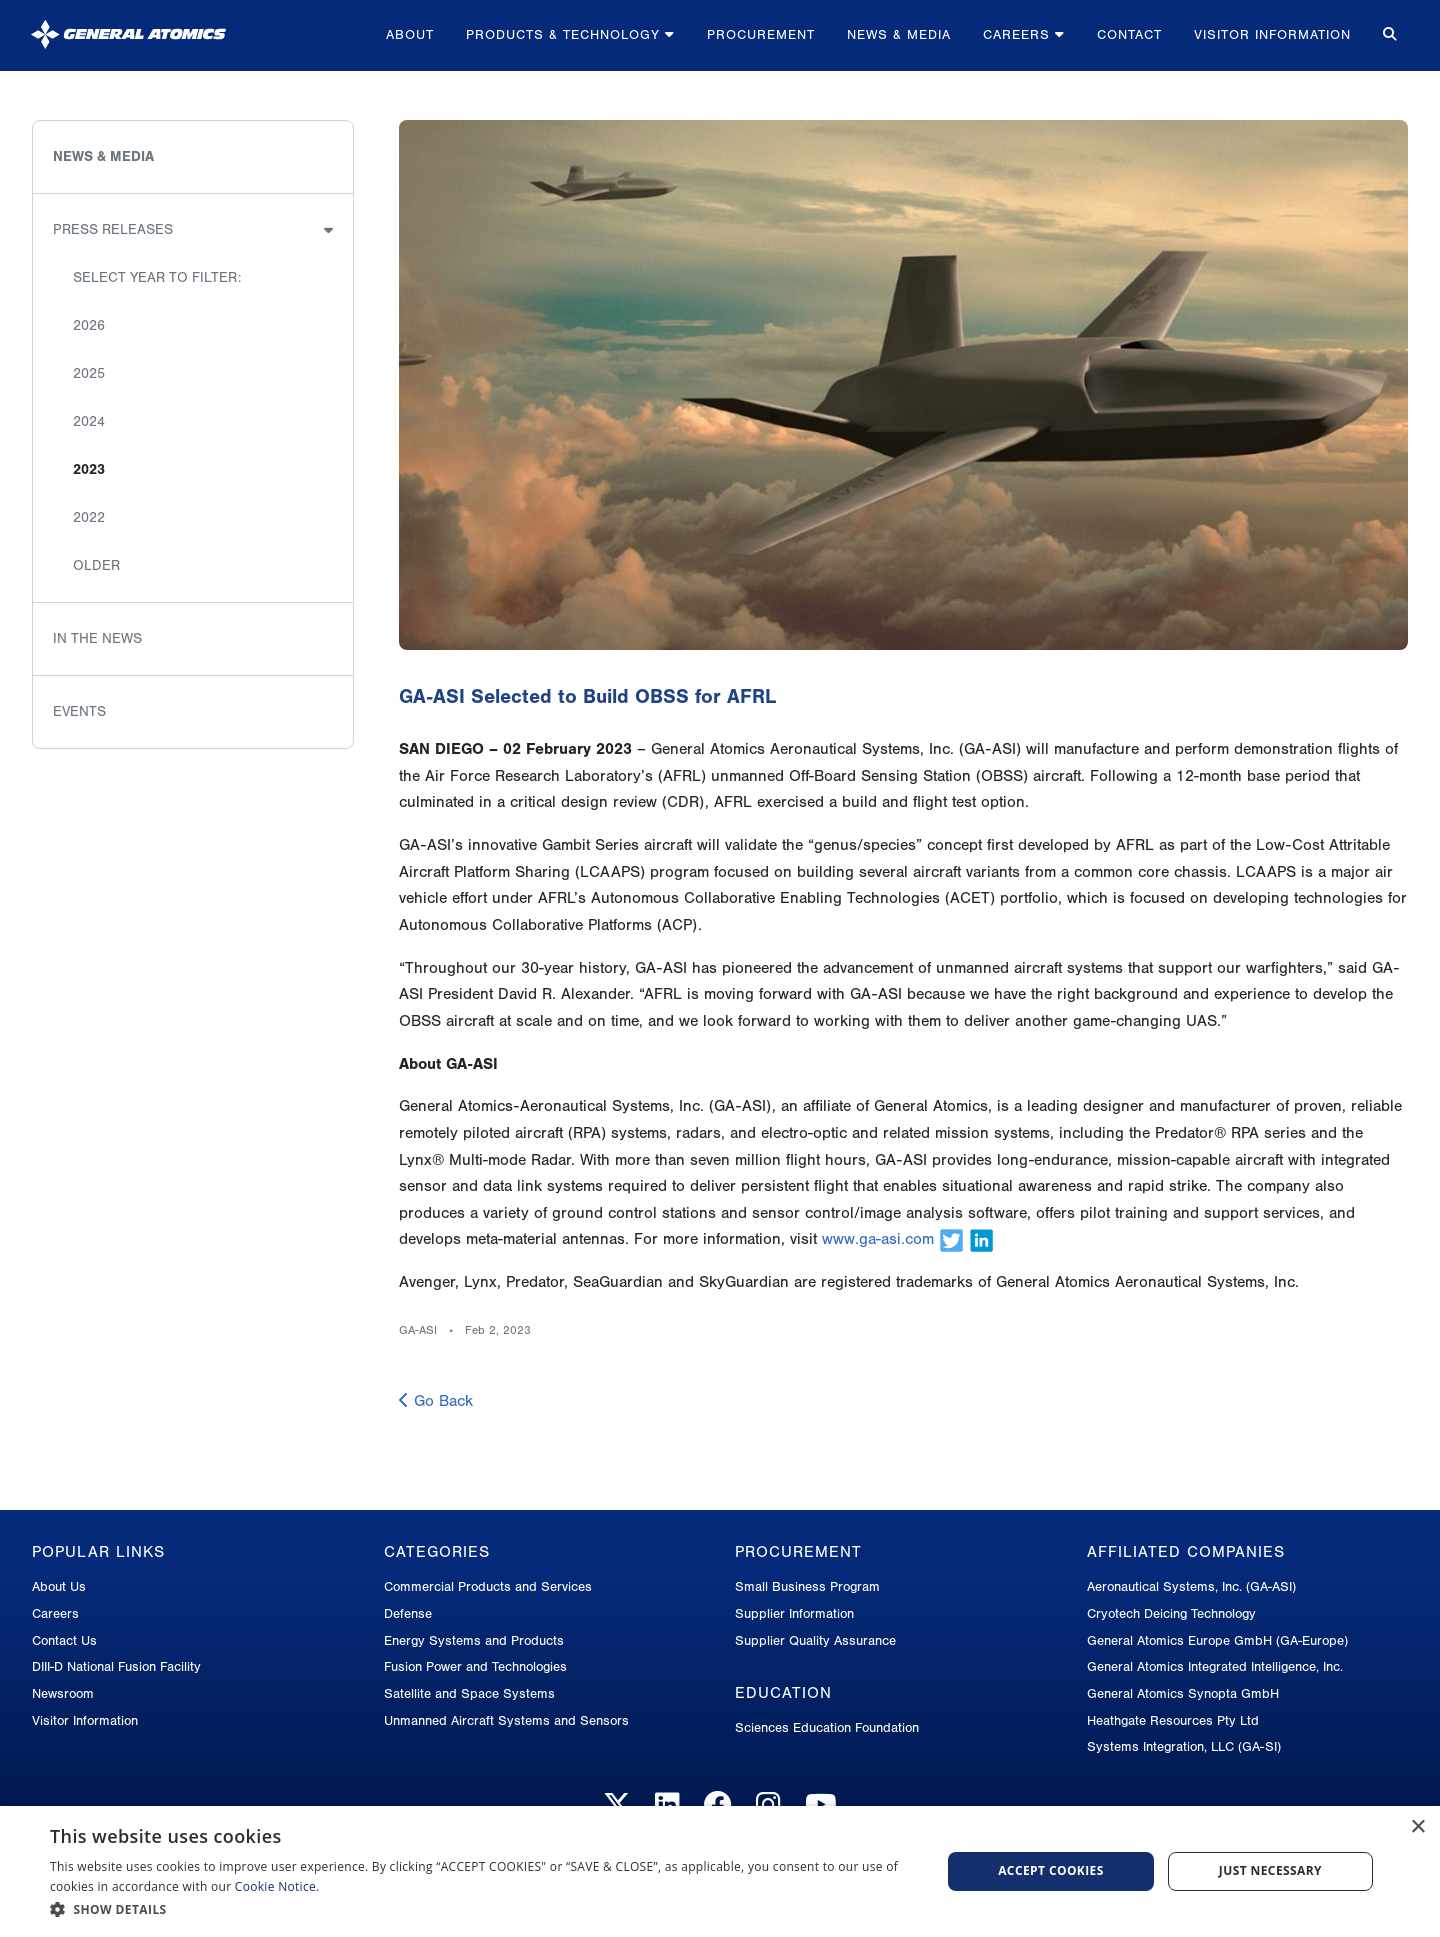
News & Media (899, 34)
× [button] (1417, 1827)
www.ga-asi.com (878, 1239)
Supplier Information (794, 1613)
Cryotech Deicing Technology (1171, 1613)
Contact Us (64, 1640)
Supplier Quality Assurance (815, 1640)
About (410, 34)
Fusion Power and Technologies (475, 1666)
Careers (1024, 34)
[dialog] (720, 1871)
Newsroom (63, 1693)
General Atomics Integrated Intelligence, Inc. (1215, 1666)
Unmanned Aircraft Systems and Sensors (506, 1720)
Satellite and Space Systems (469, 1693)
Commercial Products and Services (488, 1586)
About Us (59, 1586)
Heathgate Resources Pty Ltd (1173, 1720)
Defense (408, 1613)
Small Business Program (807, 1586)
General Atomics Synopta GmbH (1183, 1693)
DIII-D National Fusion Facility (116, 1666)
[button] (482, 1909)
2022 (89, 517)
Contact (1129, 34)
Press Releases (113, 229)
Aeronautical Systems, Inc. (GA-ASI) (1191, 1586)
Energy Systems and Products (474, 1640)
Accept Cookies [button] (1051, 1870)
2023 (89, 469)
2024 (89, 421)
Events (79, 711)
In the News (97, 638)
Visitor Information (1272, 34)
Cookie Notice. (277, 1886)
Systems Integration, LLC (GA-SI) (1184, 1746)
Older (96, 565)
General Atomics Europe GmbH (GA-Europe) (1217, 1640)
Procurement (761, 34)
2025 (89, 373)
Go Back (436, 1401)
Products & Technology (570, 34)
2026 (89, 325)
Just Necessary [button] (1270, 1870)
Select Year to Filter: (157, 277)
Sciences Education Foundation (827, 1727)
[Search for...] (1388, 35)
